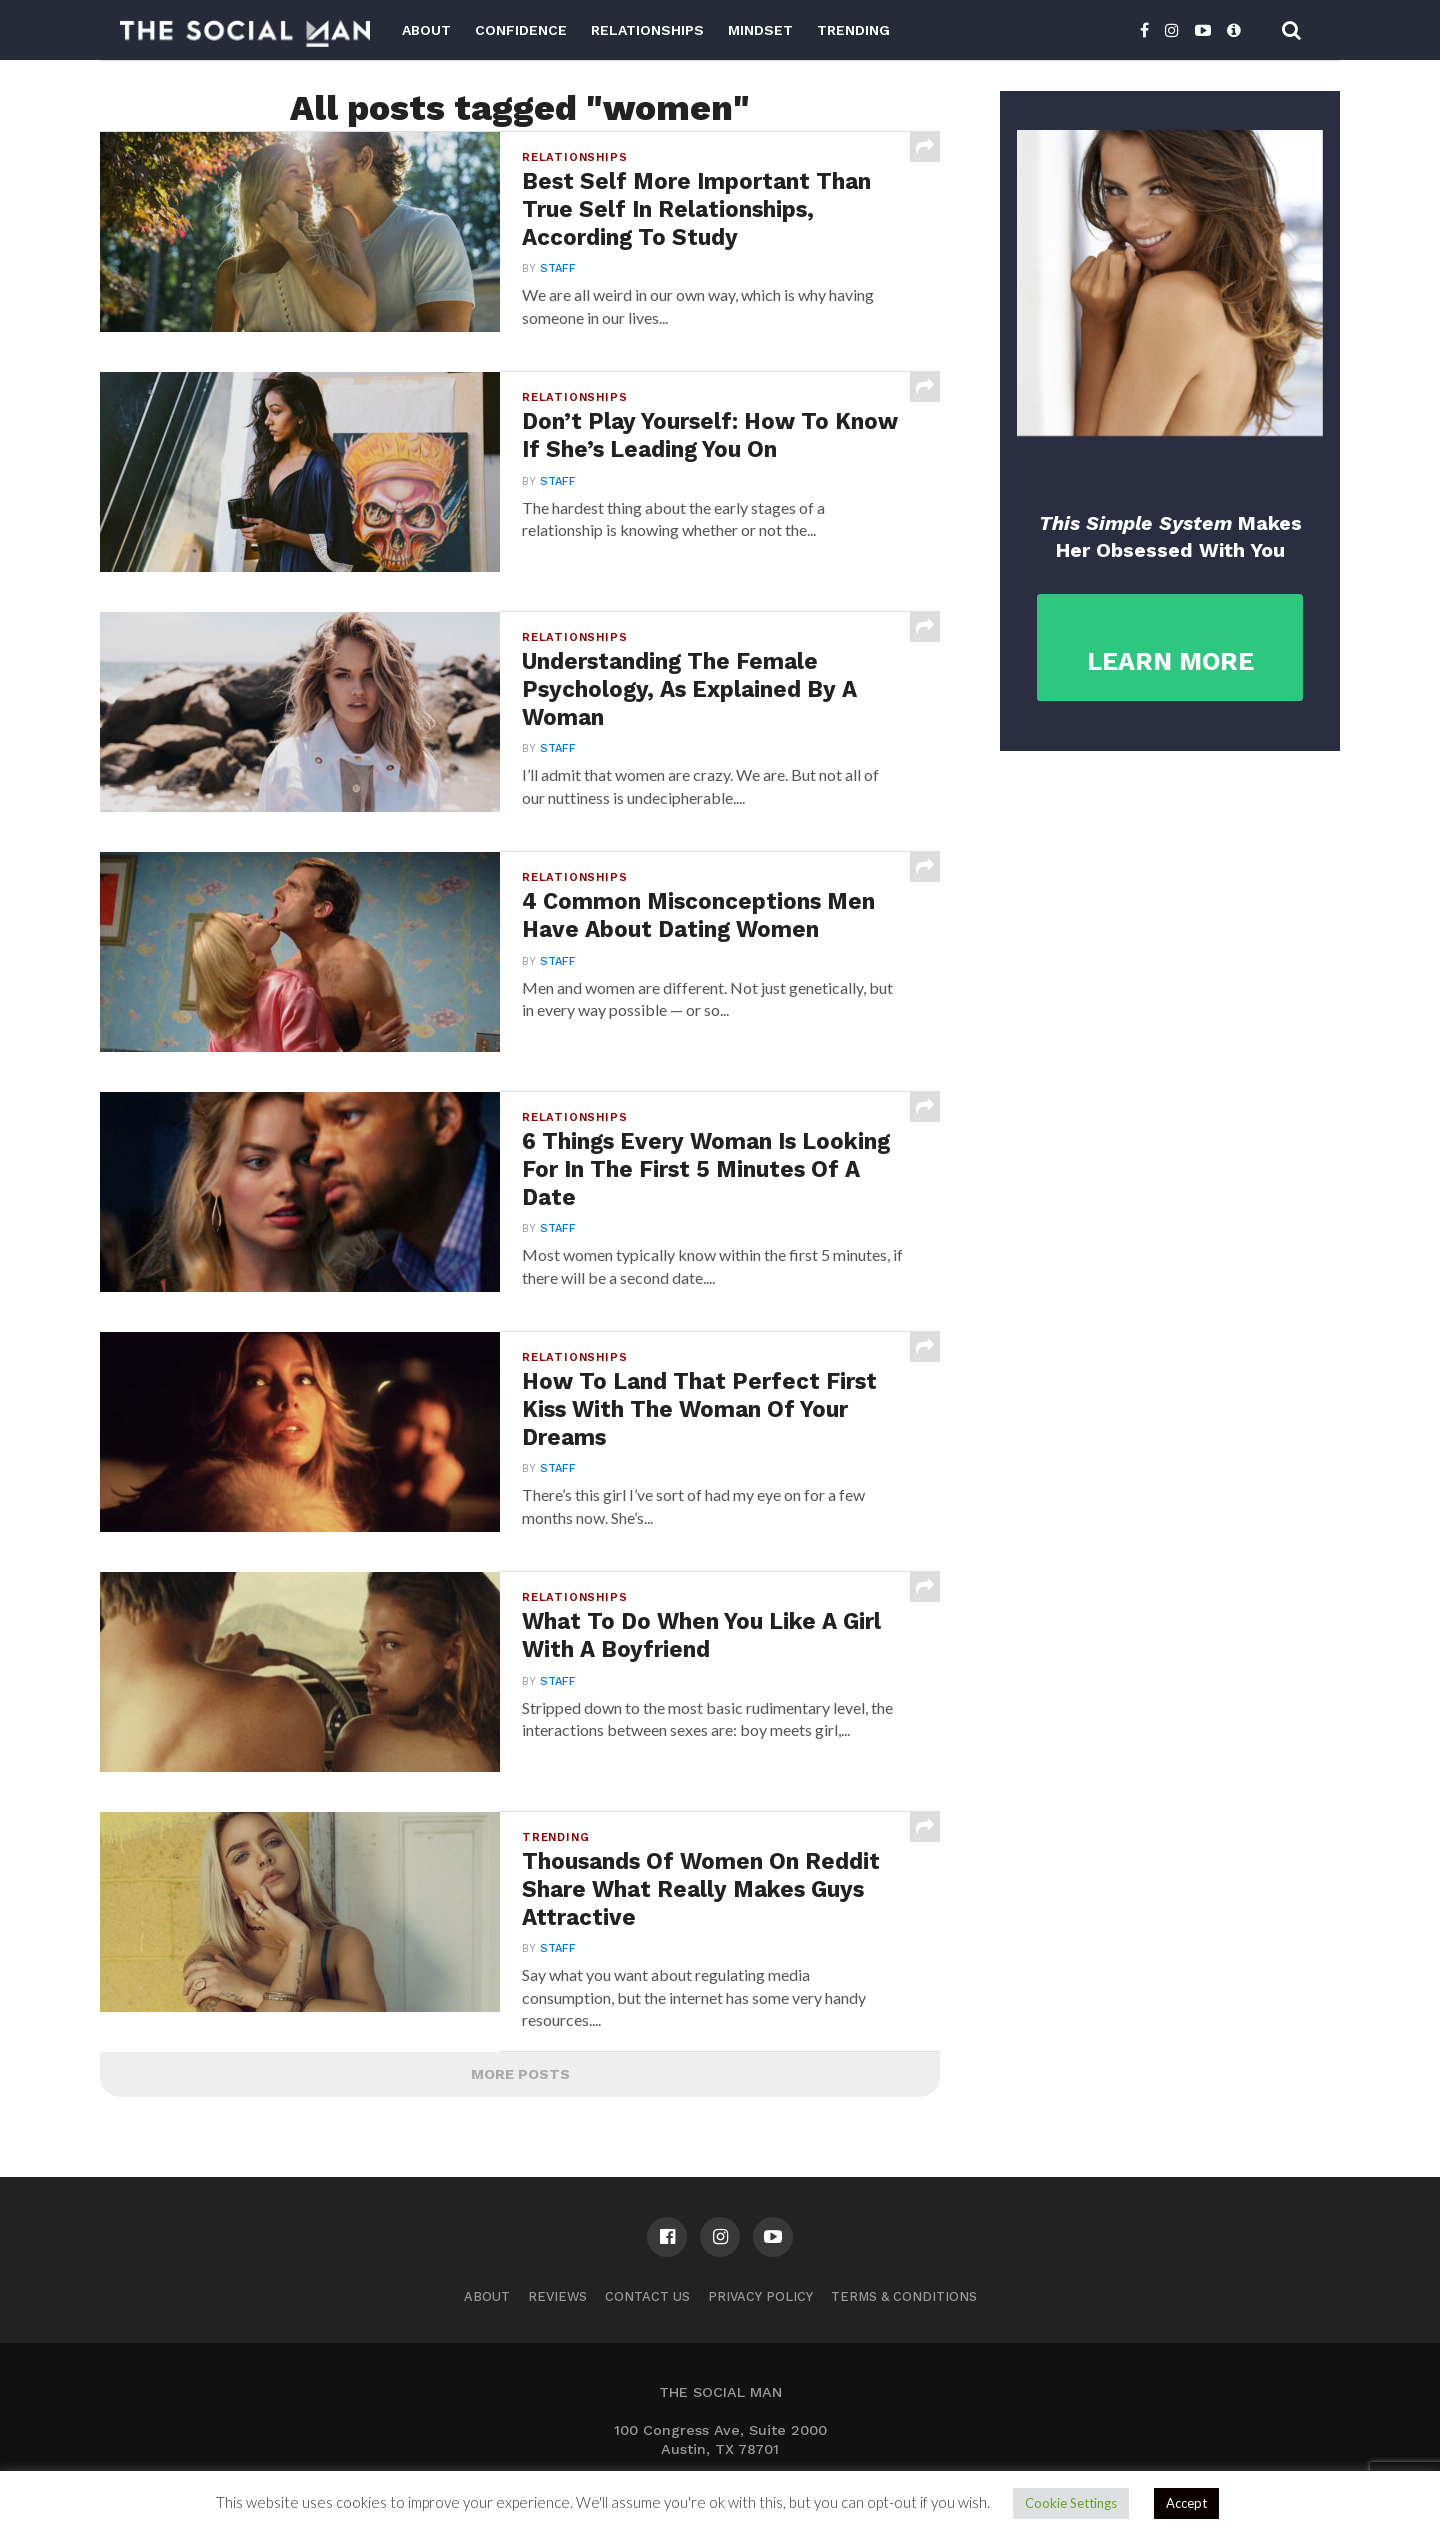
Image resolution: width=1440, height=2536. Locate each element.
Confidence (521, 30)
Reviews (557, 2296)
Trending (853, 30)
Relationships (647, 30)
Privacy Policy (760, 2296)
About (426, 30)
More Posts (520, 2074)
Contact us (647, 2296)
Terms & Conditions (904, 2296)
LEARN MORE (1170, 661)
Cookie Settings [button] (1071, 2503)
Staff (558, 268)
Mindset (760, 30)
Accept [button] (1186, 2503)
